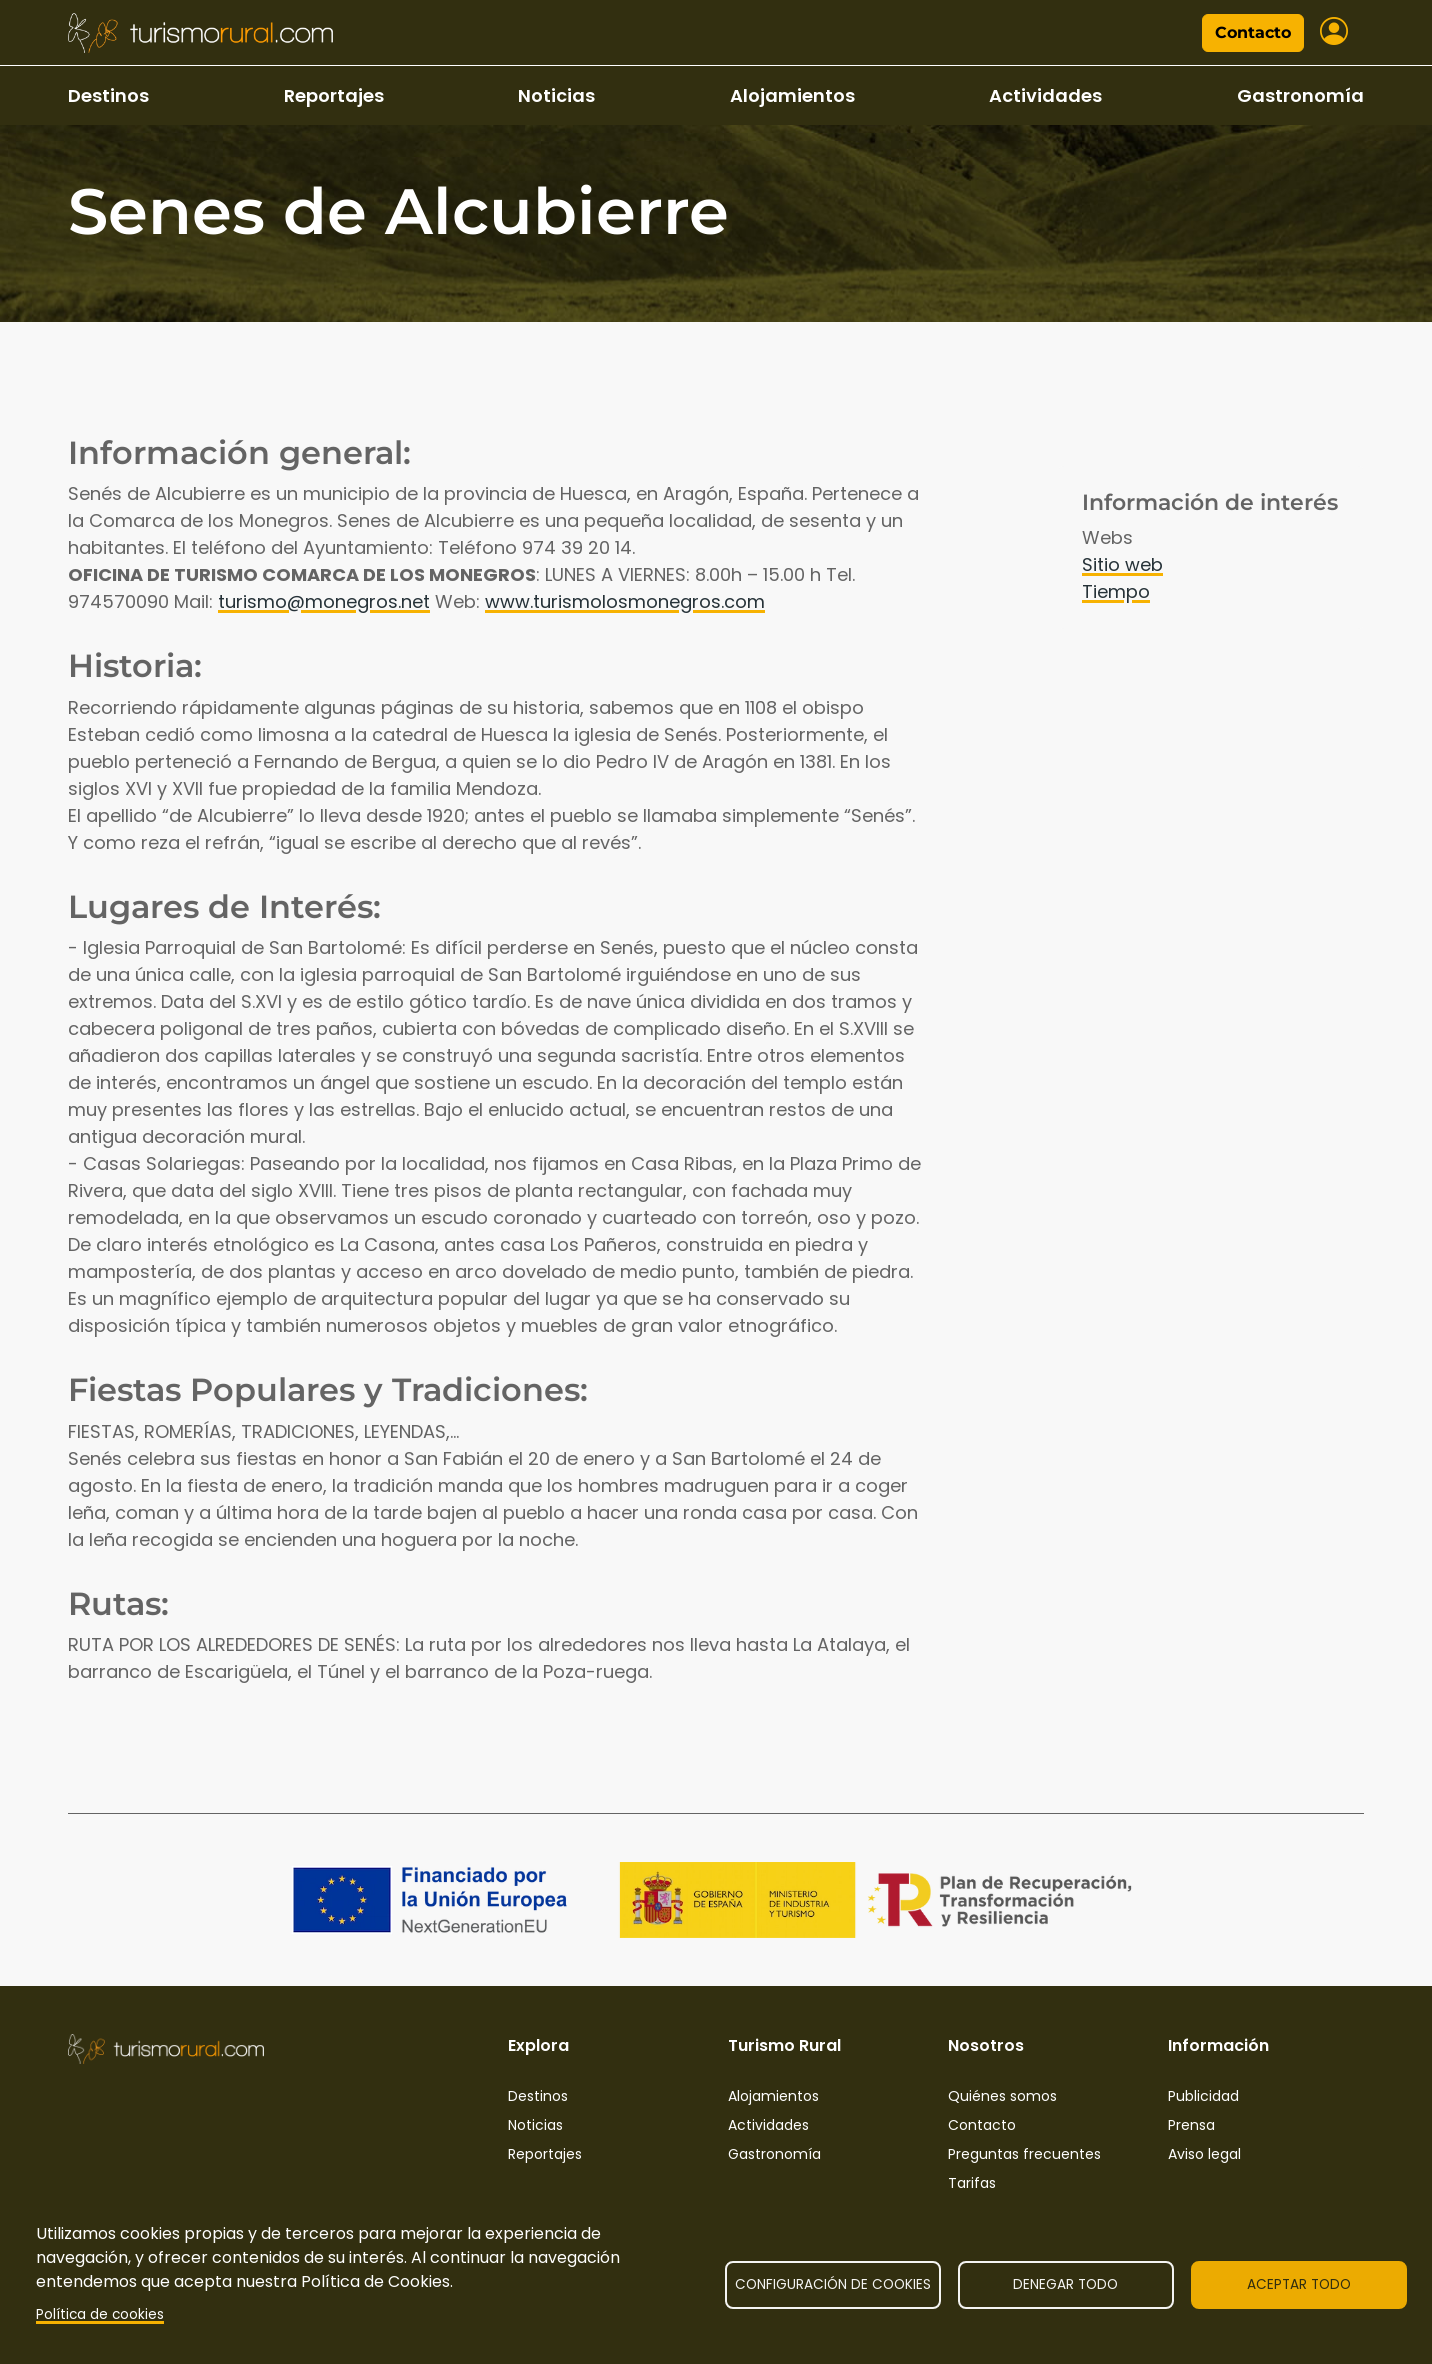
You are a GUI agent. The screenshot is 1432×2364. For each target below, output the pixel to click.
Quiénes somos (1002, 2096)
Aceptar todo (1299, 2284)
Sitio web (1122, 564)
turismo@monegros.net (324, 601)
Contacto (1253, 32)
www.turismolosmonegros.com (625, 601)
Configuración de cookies (833, 2284)
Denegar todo (1065, 2284)
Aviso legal (1204, 2154)
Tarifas (972, 2183)
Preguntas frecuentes (1024, 2154)
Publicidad (1203, 2096)
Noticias (556, 95)
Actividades (1045, 95)
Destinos (108, 95)
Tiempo (1116, 591)
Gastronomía (1300, 95)
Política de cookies (100, 2314)
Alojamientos (792, 95)
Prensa (1191, 2125)
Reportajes (334, 95)
